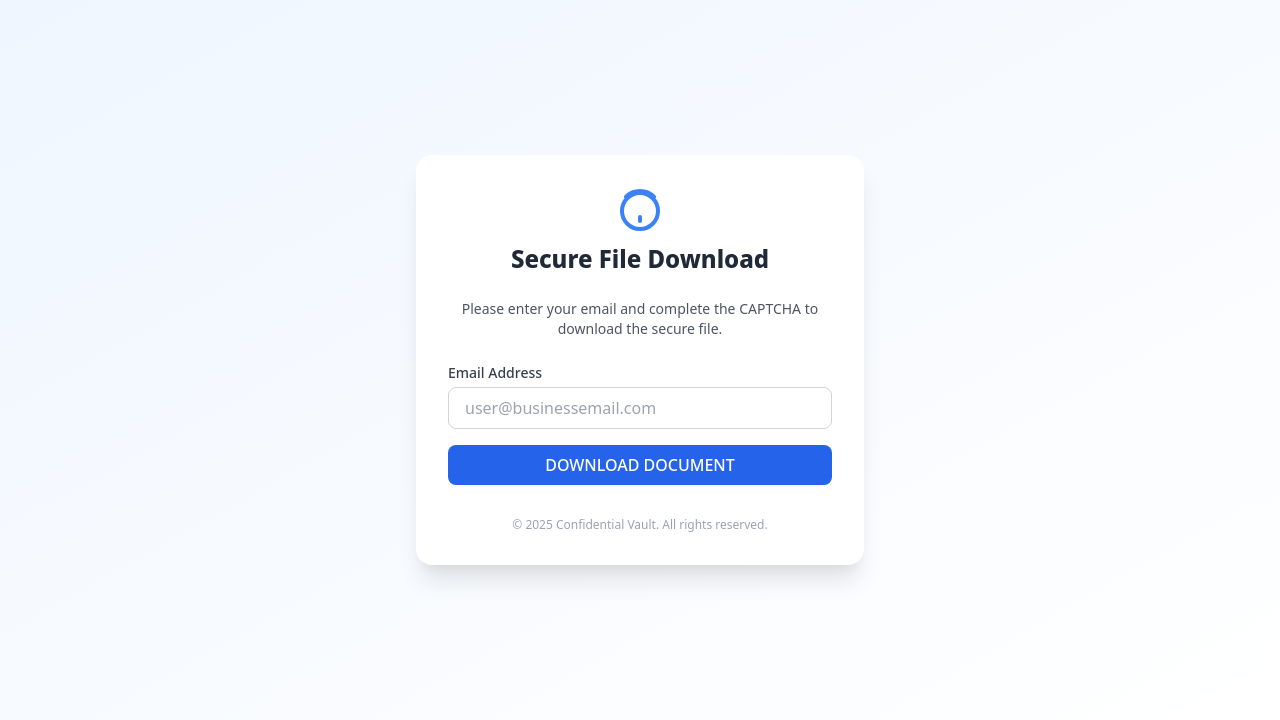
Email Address (495, 372)
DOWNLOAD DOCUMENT (640, 465)
